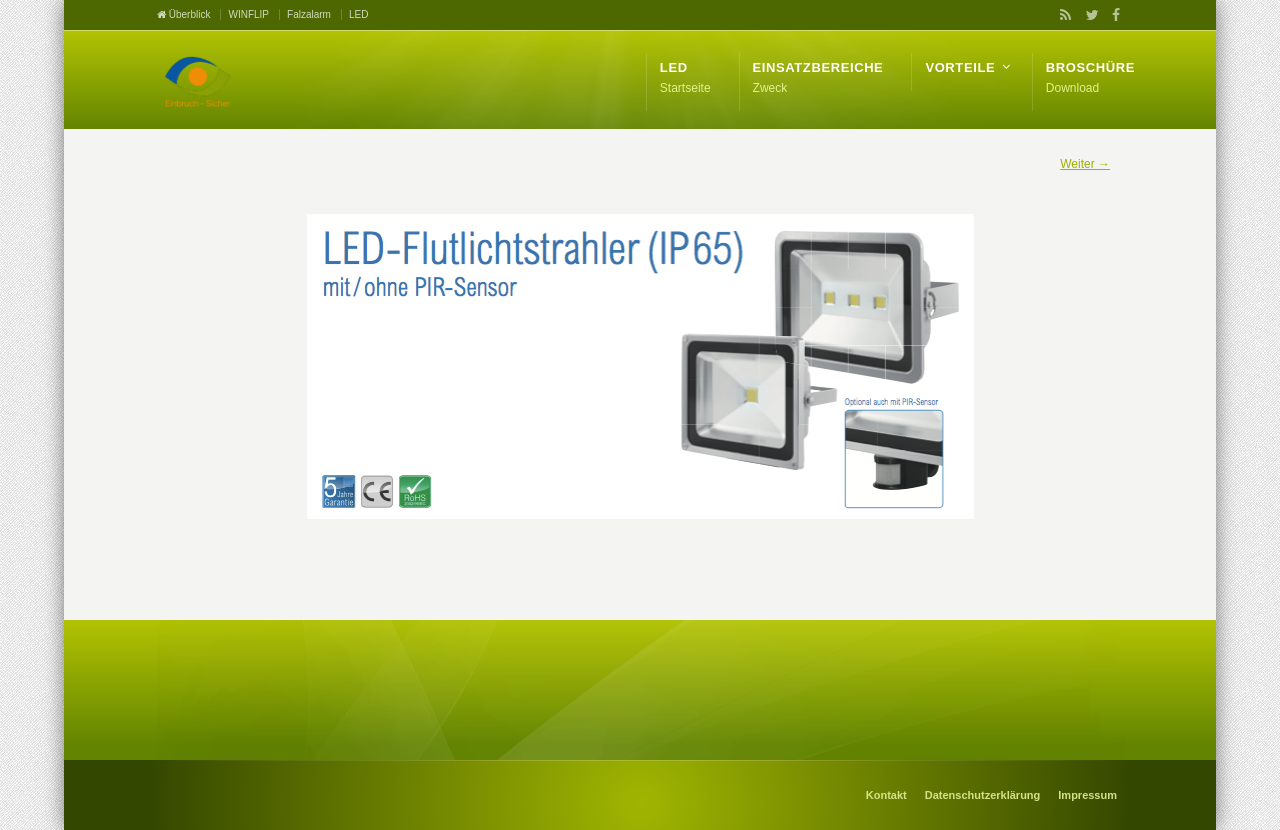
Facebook (1113, 15)
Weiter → (1085, 164)
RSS (1062, 15)
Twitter (1088, 15)
